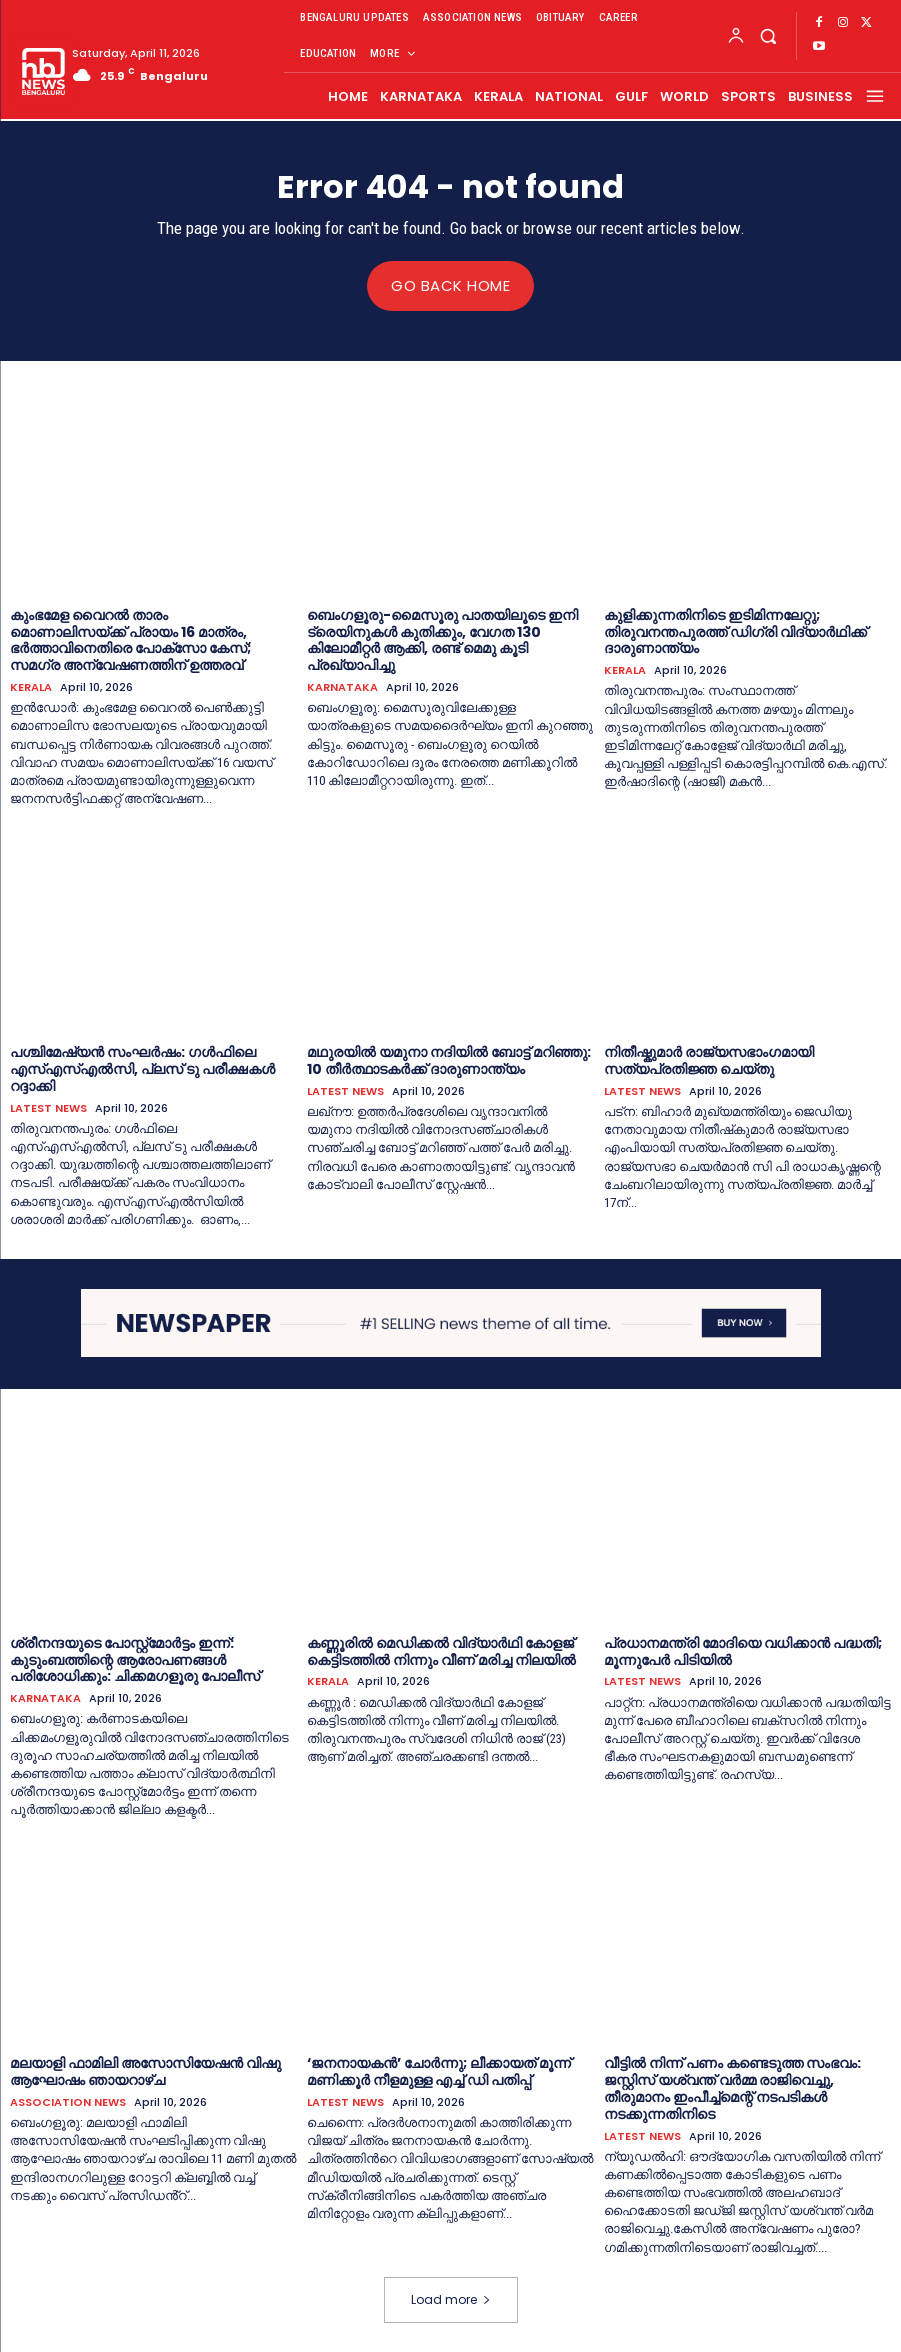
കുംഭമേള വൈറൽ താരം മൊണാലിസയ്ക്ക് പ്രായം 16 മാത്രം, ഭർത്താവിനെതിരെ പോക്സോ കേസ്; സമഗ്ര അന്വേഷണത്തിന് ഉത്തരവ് (130, 639)
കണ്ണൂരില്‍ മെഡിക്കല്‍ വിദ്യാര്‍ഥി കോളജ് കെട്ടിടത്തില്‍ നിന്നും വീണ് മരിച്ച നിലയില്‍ (441, 1650)
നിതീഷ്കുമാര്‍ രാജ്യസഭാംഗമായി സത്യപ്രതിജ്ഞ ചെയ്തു (709, 1060)
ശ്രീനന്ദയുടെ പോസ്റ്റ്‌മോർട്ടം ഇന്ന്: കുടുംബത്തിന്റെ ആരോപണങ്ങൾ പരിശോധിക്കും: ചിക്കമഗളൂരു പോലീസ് (135, 1659)
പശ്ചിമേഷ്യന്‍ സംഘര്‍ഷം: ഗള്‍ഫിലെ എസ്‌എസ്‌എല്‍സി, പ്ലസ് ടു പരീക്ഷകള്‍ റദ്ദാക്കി (142, 1069)
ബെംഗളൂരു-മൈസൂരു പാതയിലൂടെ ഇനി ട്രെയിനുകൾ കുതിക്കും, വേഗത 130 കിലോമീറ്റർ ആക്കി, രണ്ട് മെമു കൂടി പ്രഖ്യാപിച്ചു (442, 639)
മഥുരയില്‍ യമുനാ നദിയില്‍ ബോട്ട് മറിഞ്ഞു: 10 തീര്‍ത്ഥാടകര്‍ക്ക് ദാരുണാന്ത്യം (449, 1060)
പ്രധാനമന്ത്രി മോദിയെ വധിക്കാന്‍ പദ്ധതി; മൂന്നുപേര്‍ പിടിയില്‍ (743, 1650)
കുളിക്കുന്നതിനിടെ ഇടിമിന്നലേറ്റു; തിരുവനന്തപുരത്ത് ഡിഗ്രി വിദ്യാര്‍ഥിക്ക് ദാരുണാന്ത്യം (735, 631)
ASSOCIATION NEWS (68, 2101)
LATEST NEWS (48, 1107)
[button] (768, 35)
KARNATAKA (342, 686)
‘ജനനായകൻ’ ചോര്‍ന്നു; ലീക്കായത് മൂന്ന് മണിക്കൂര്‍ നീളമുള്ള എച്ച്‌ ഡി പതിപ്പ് (439, 2071)
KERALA (31, 686)
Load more (451, 2298)
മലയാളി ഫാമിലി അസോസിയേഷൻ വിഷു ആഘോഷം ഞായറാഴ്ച (145, 2071)
